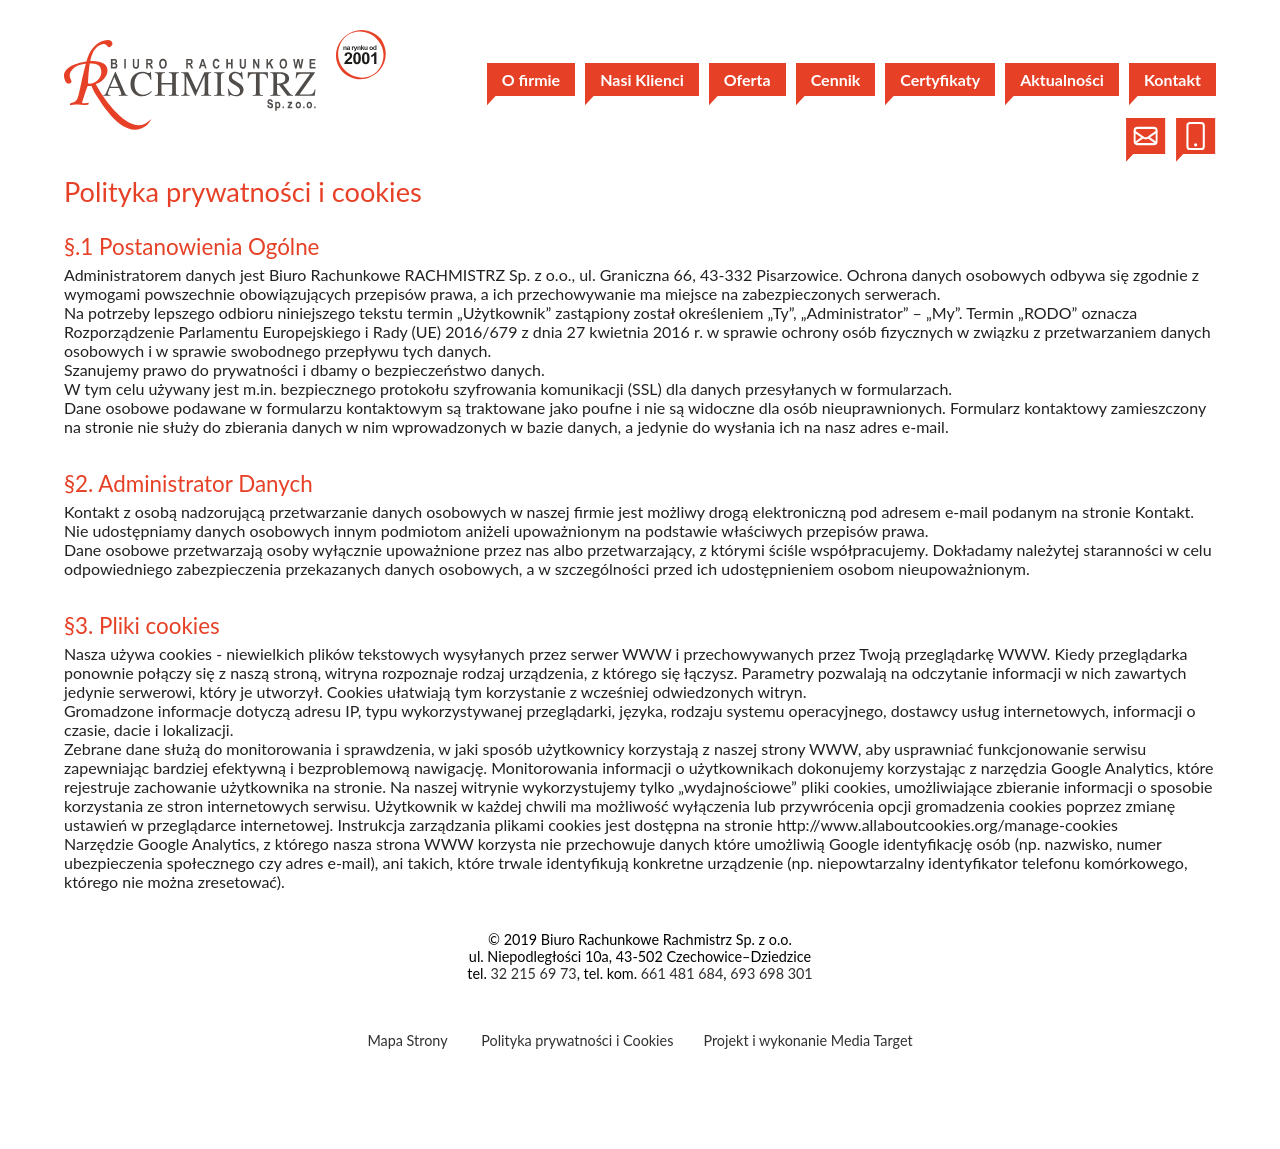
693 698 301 (771, 973)
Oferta (747, 79)
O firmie (531, 79)
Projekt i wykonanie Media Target (807, 1040)
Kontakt (1172, 79)
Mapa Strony (407, 1040)
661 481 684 (682, 973)
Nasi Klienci (642, 79)
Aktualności (1062, 79)
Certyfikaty (940, 79)
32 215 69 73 (533, 973)
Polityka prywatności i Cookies (577, 1040)
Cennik (836, 79)
